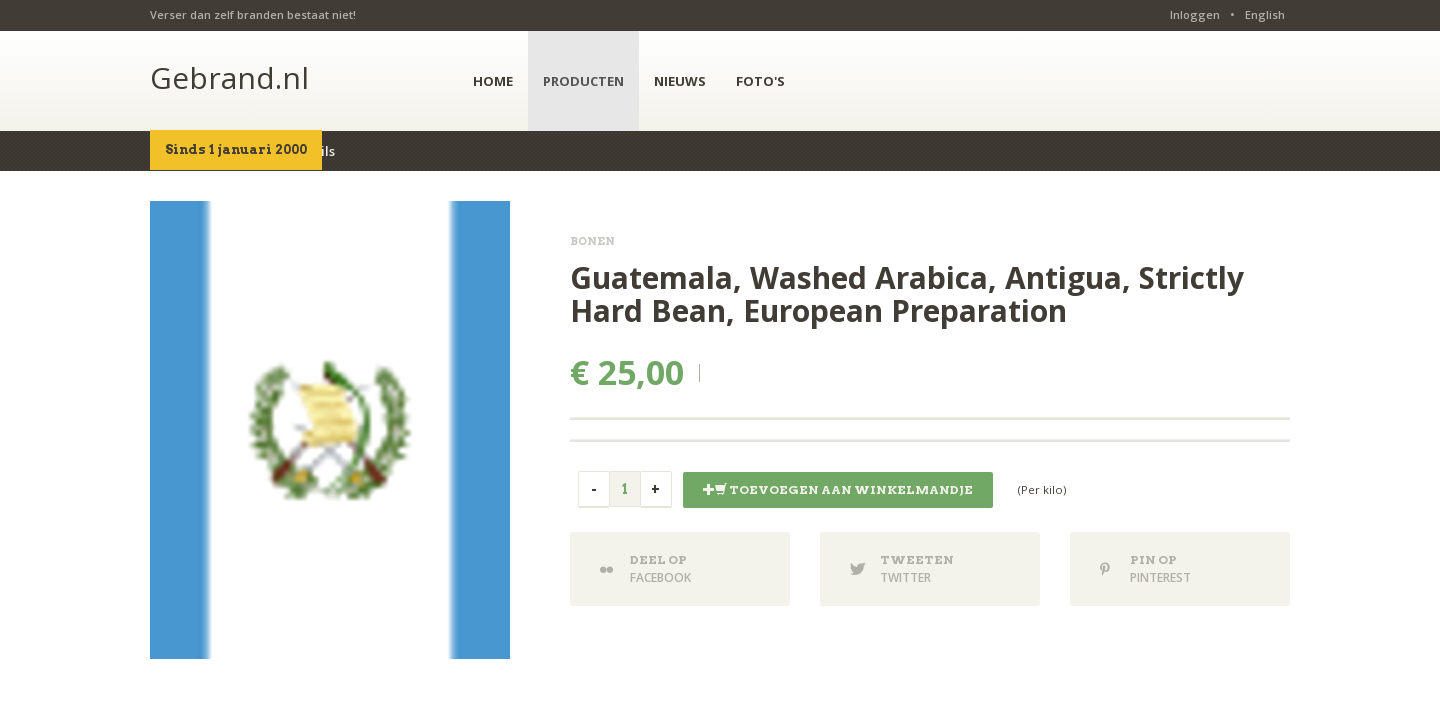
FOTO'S (760, 81)
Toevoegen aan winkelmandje (838, 489)
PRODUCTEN (583, 81)
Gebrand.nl (229, 77)
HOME (493, 81)
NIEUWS (680, 81)
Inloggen (1195, 14)
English (1265, 14)
